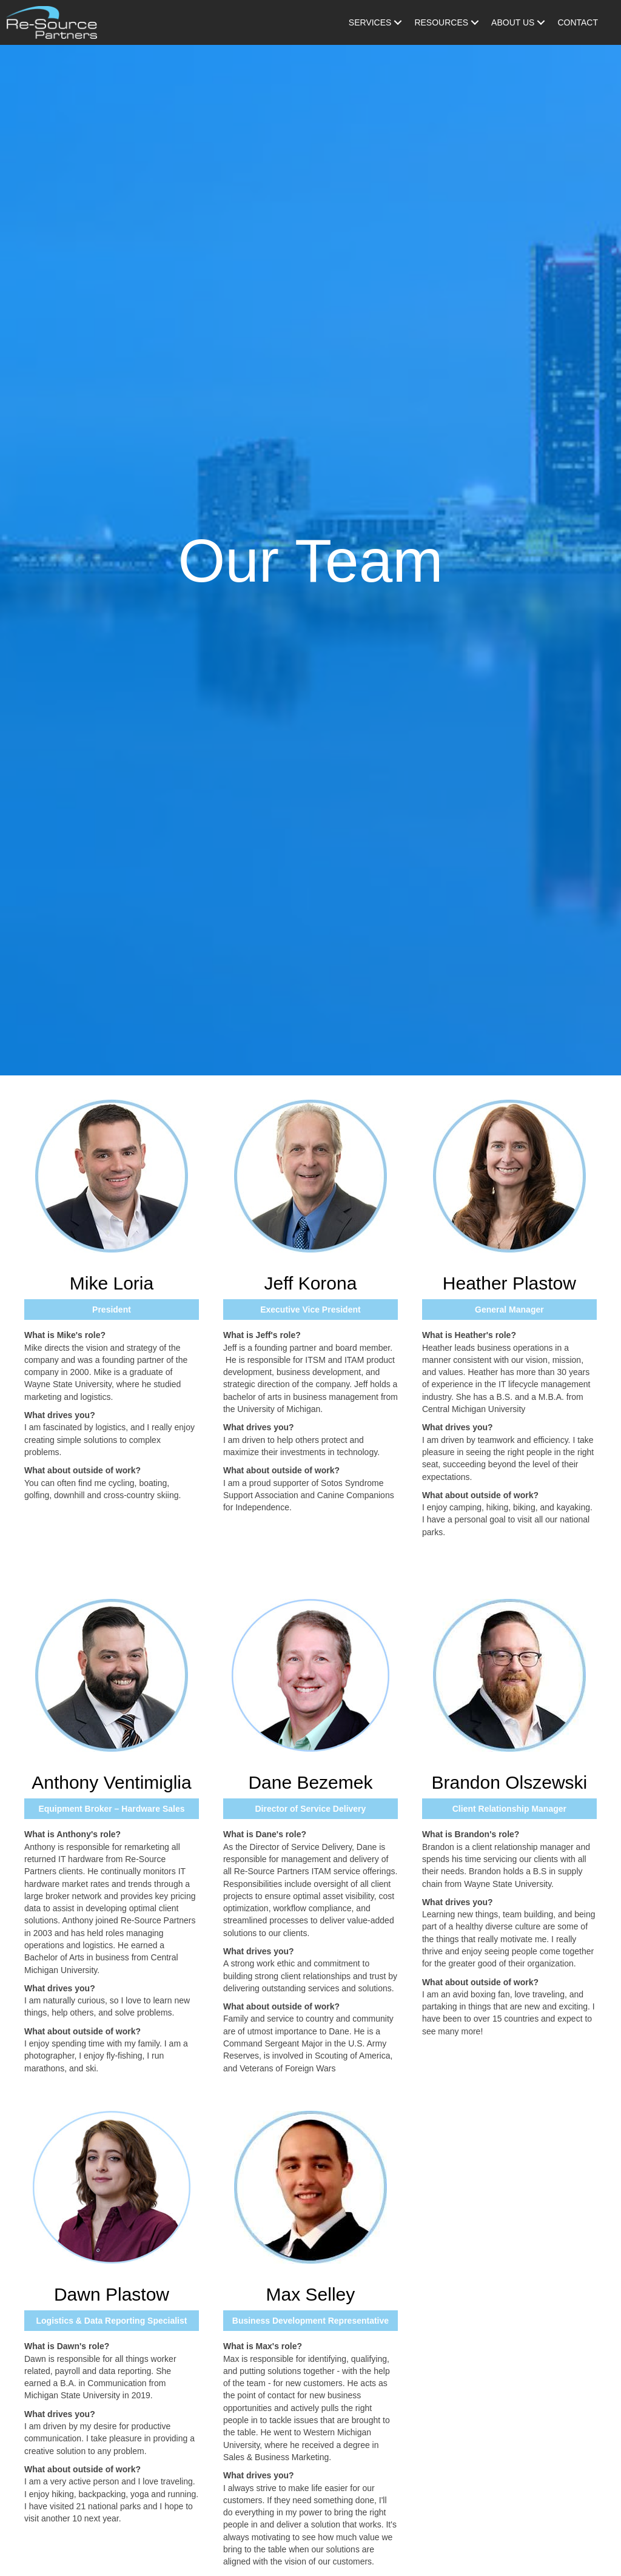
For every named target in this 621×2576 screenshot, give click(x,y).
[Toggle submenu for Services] (397, 22)
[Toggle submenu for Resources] (475, 22)
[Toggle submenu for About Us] (541, 22)
